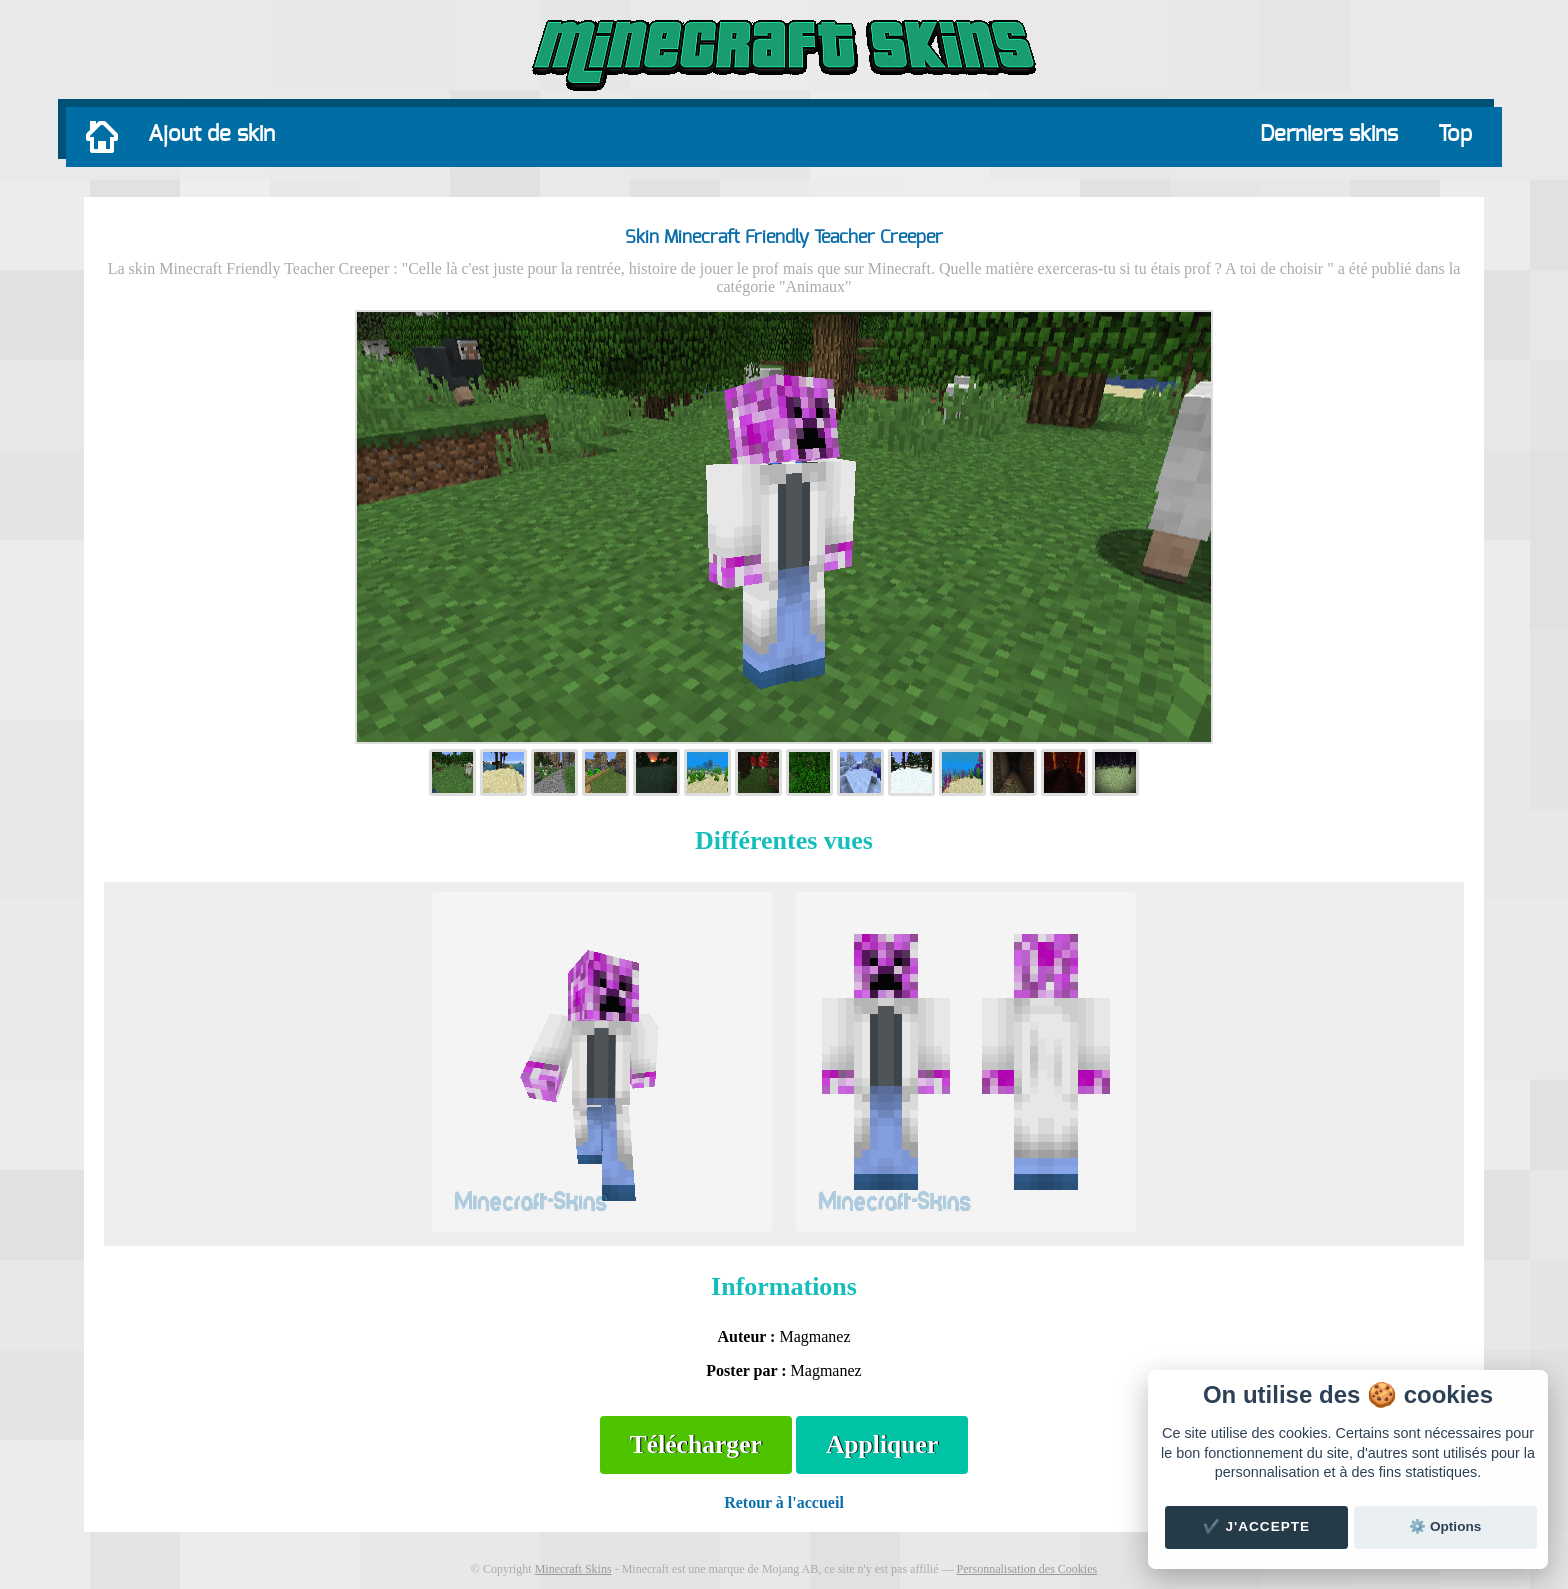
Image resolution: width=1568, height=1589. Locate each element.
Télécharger (696, 1444)
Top (1455, 134)
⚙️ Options (1445, 1526)
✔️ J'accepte (1257, 1526)
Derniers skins (1329, 134)
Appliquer (882, 1444)
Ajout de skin (211, 134)
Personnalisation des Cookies (1026, 1569)
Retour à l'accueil (784, 1502)
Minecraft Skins (573, 1569)
